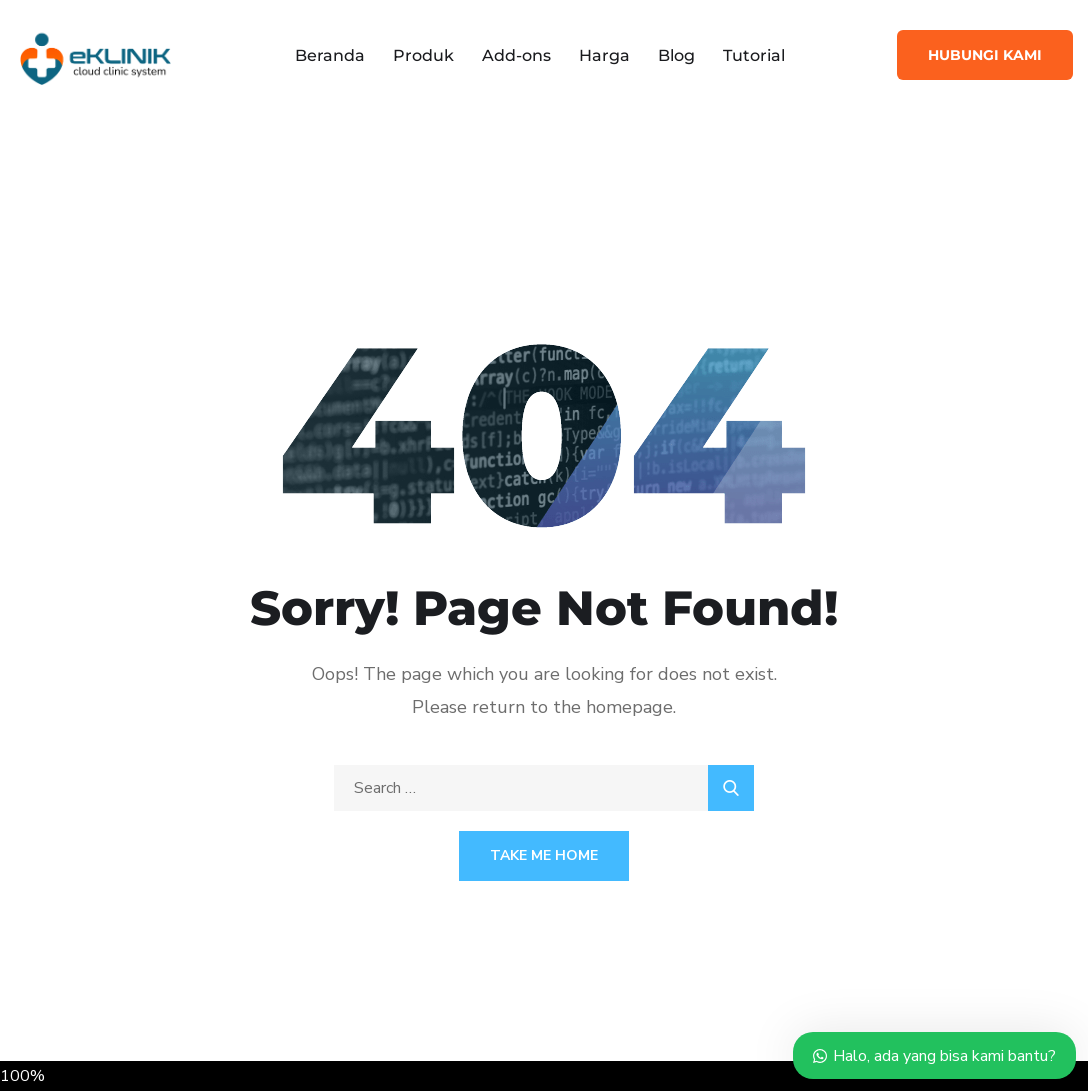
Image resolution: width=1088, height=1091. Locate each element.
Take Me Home (544, 855)
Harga (604, 55)
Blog (676, 55)
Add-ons (516, 55)
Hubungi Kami (985, 55)
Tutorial (754, 55)
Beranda (330, 55)
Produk (423, 55)
